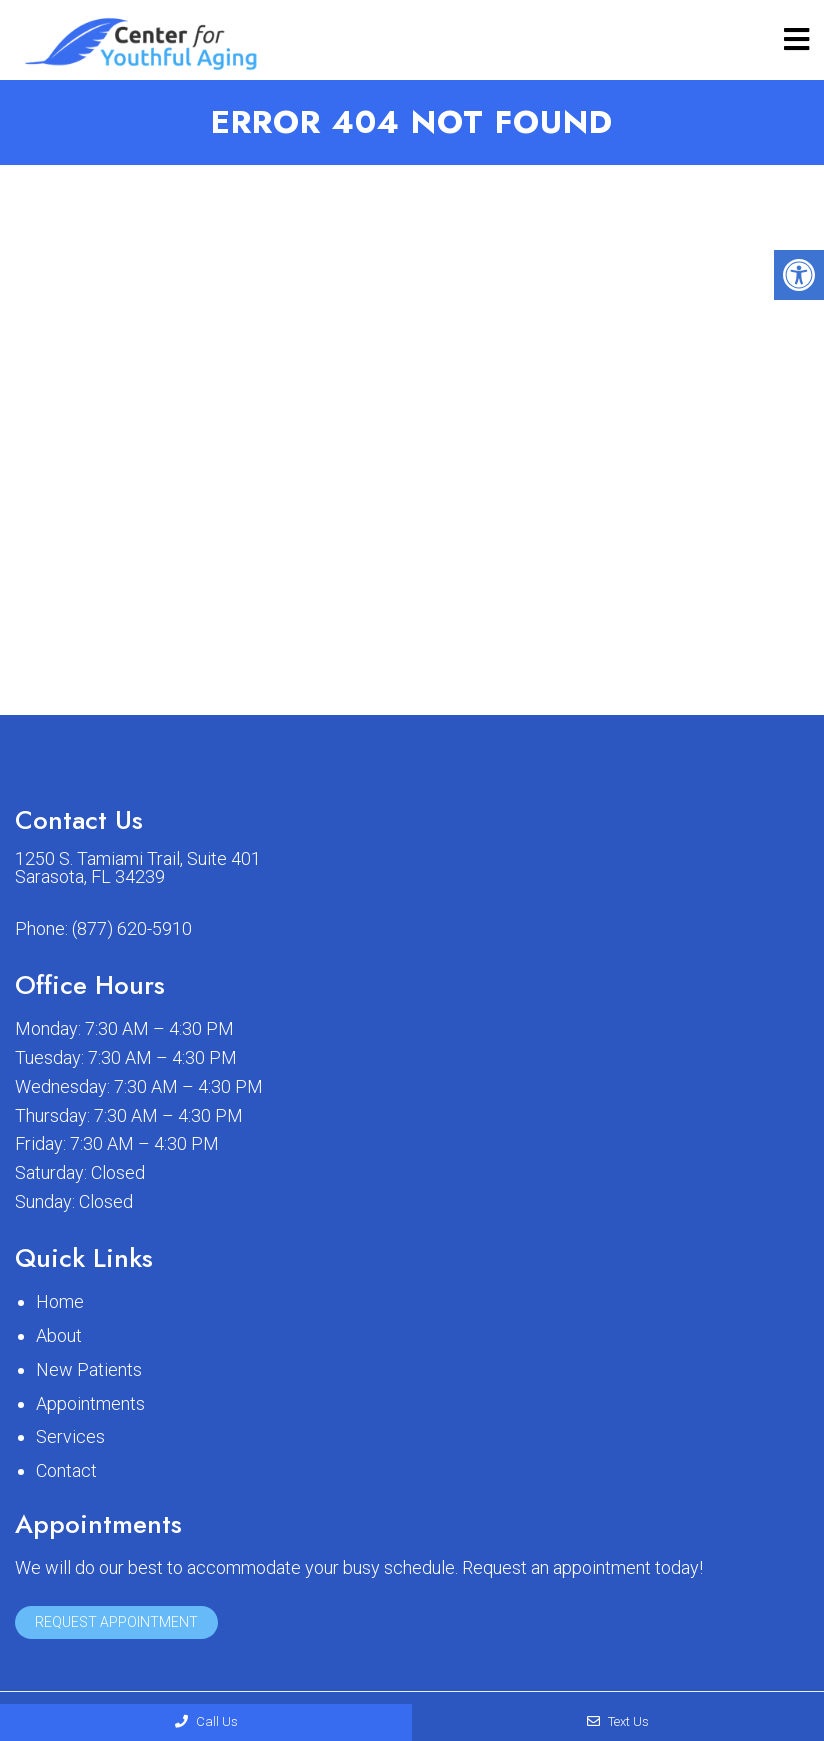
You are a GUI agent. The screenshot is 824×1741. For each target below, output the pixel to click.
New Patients (89, 1369)
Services (70, 1436)
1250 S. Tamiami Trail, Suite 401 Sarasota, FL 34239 (138, 868)
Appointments (90, 1403)
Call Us (206, 1721)
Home (60, 1301)
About (59, 1335)
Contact (66, 1470)
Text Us (618, 1721)
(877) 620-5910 (132, 929)
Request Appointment (116, 1622)
